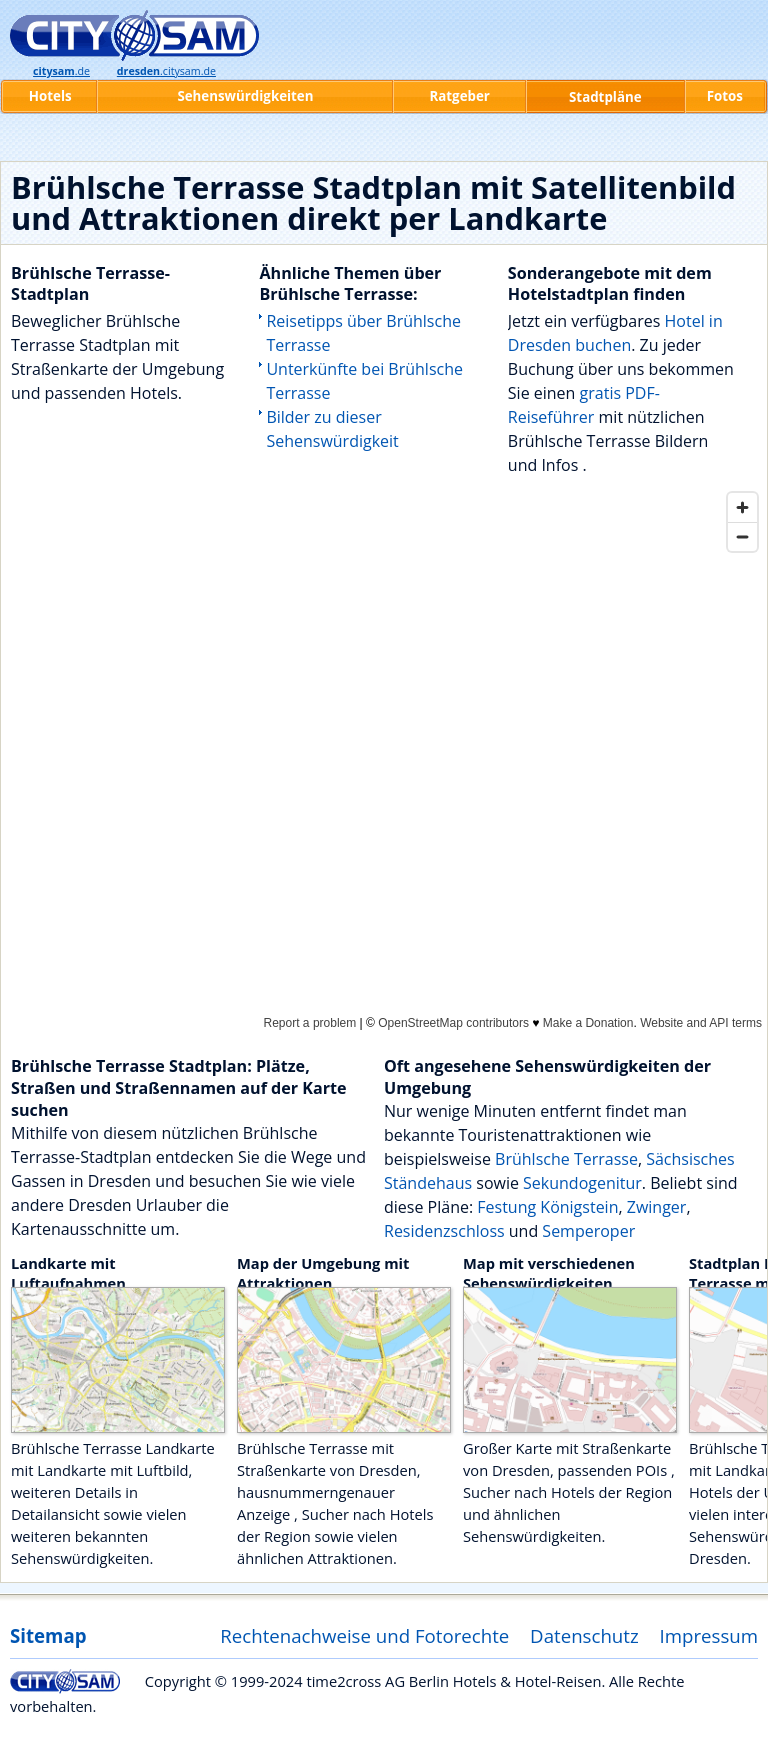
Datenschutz (584, 1635)
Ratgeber (459, 96)
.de (61, 71)
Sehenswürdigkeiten (245, 96)
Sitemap (48, 1635)
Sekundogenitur (582, 1183)
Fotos (725, 96)
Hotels (50, 96)
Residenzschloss (444, 1231)
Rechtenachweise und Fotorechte (364, 1635)
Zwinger (657, 1207)
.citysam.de (166, 71)
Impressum (709, 1635)
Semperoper (588, 1231)
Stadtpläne (605, 97)
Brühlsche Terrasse (566, 1159)
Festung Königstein (547, 1207)
